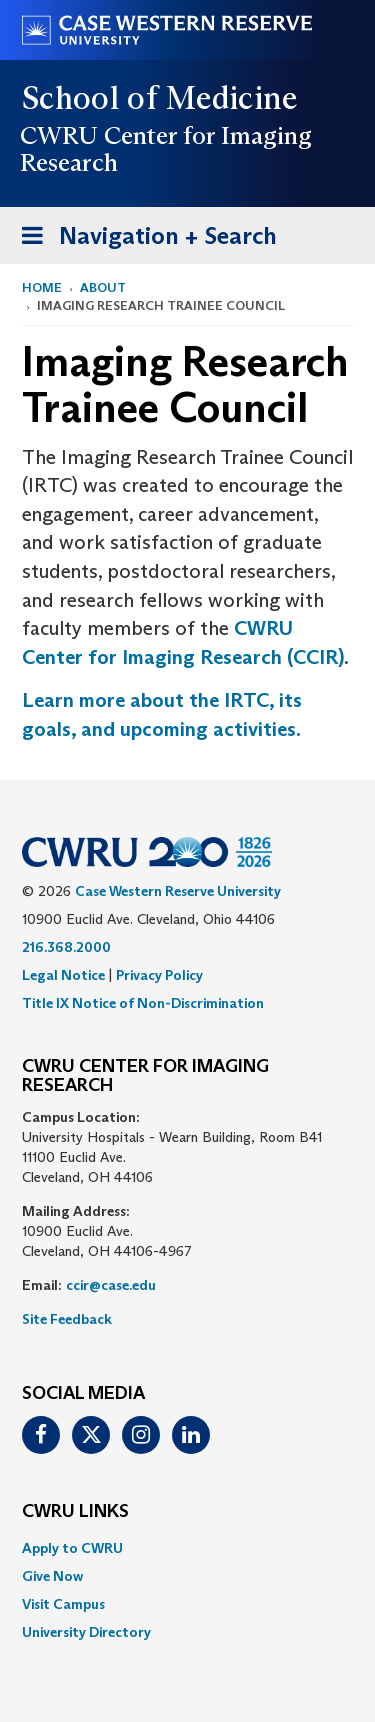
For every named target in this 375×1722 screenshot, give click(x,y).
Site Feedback (67, 1319)
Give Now (52, 1576)
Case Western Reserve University (178, 891)
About (103, 287)
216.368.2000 (66, 947)
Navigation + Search (143, 239)
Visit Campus (63, 1604)
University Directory (86, 1632)
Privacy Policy (159, 975)
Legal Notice (63, 975)
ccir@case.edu (111, 1285)
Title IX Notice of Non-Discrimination (143, 1003)
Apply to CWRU (72, 1548)
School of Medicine (160, 98)
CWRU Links (75, 1512)
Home (42, 287)
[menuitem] (187, 1548)
